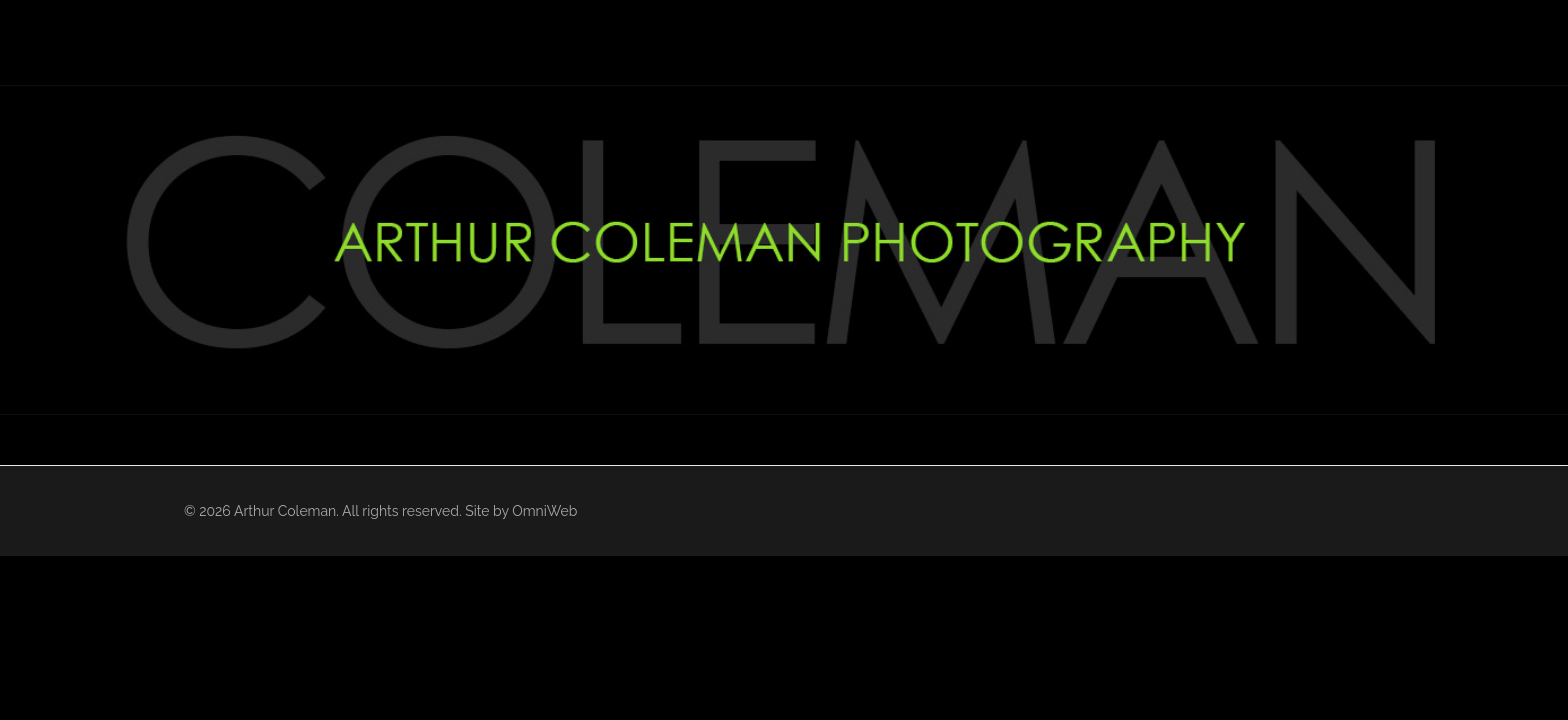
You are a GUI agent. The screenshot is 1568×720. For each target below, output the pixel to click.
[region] (784, 250)
